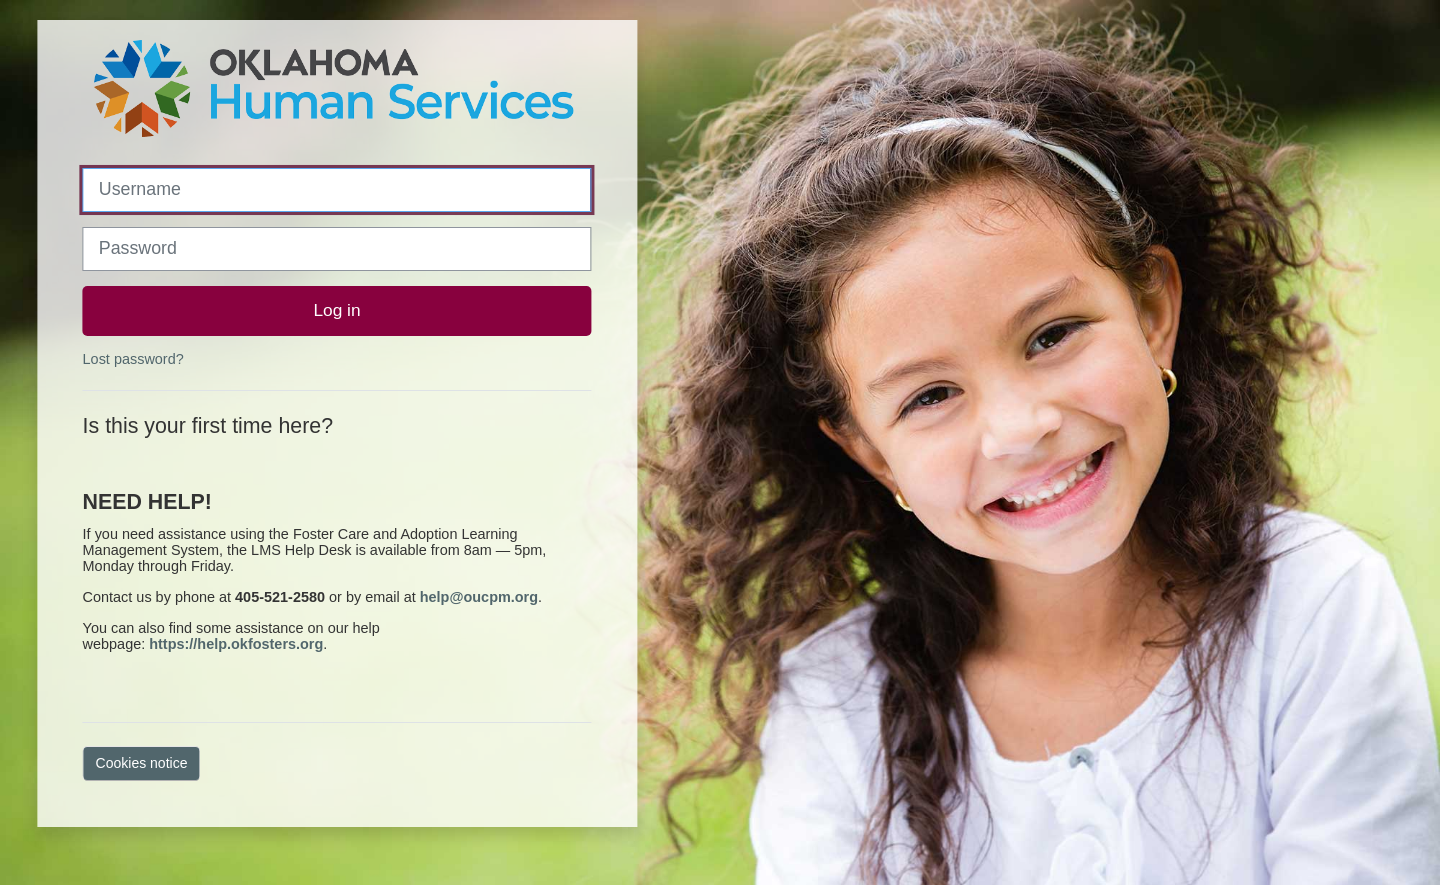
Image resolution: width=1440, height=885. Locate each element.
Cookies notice (142, 763)
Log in (336, 310)
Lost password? (133, 359)
